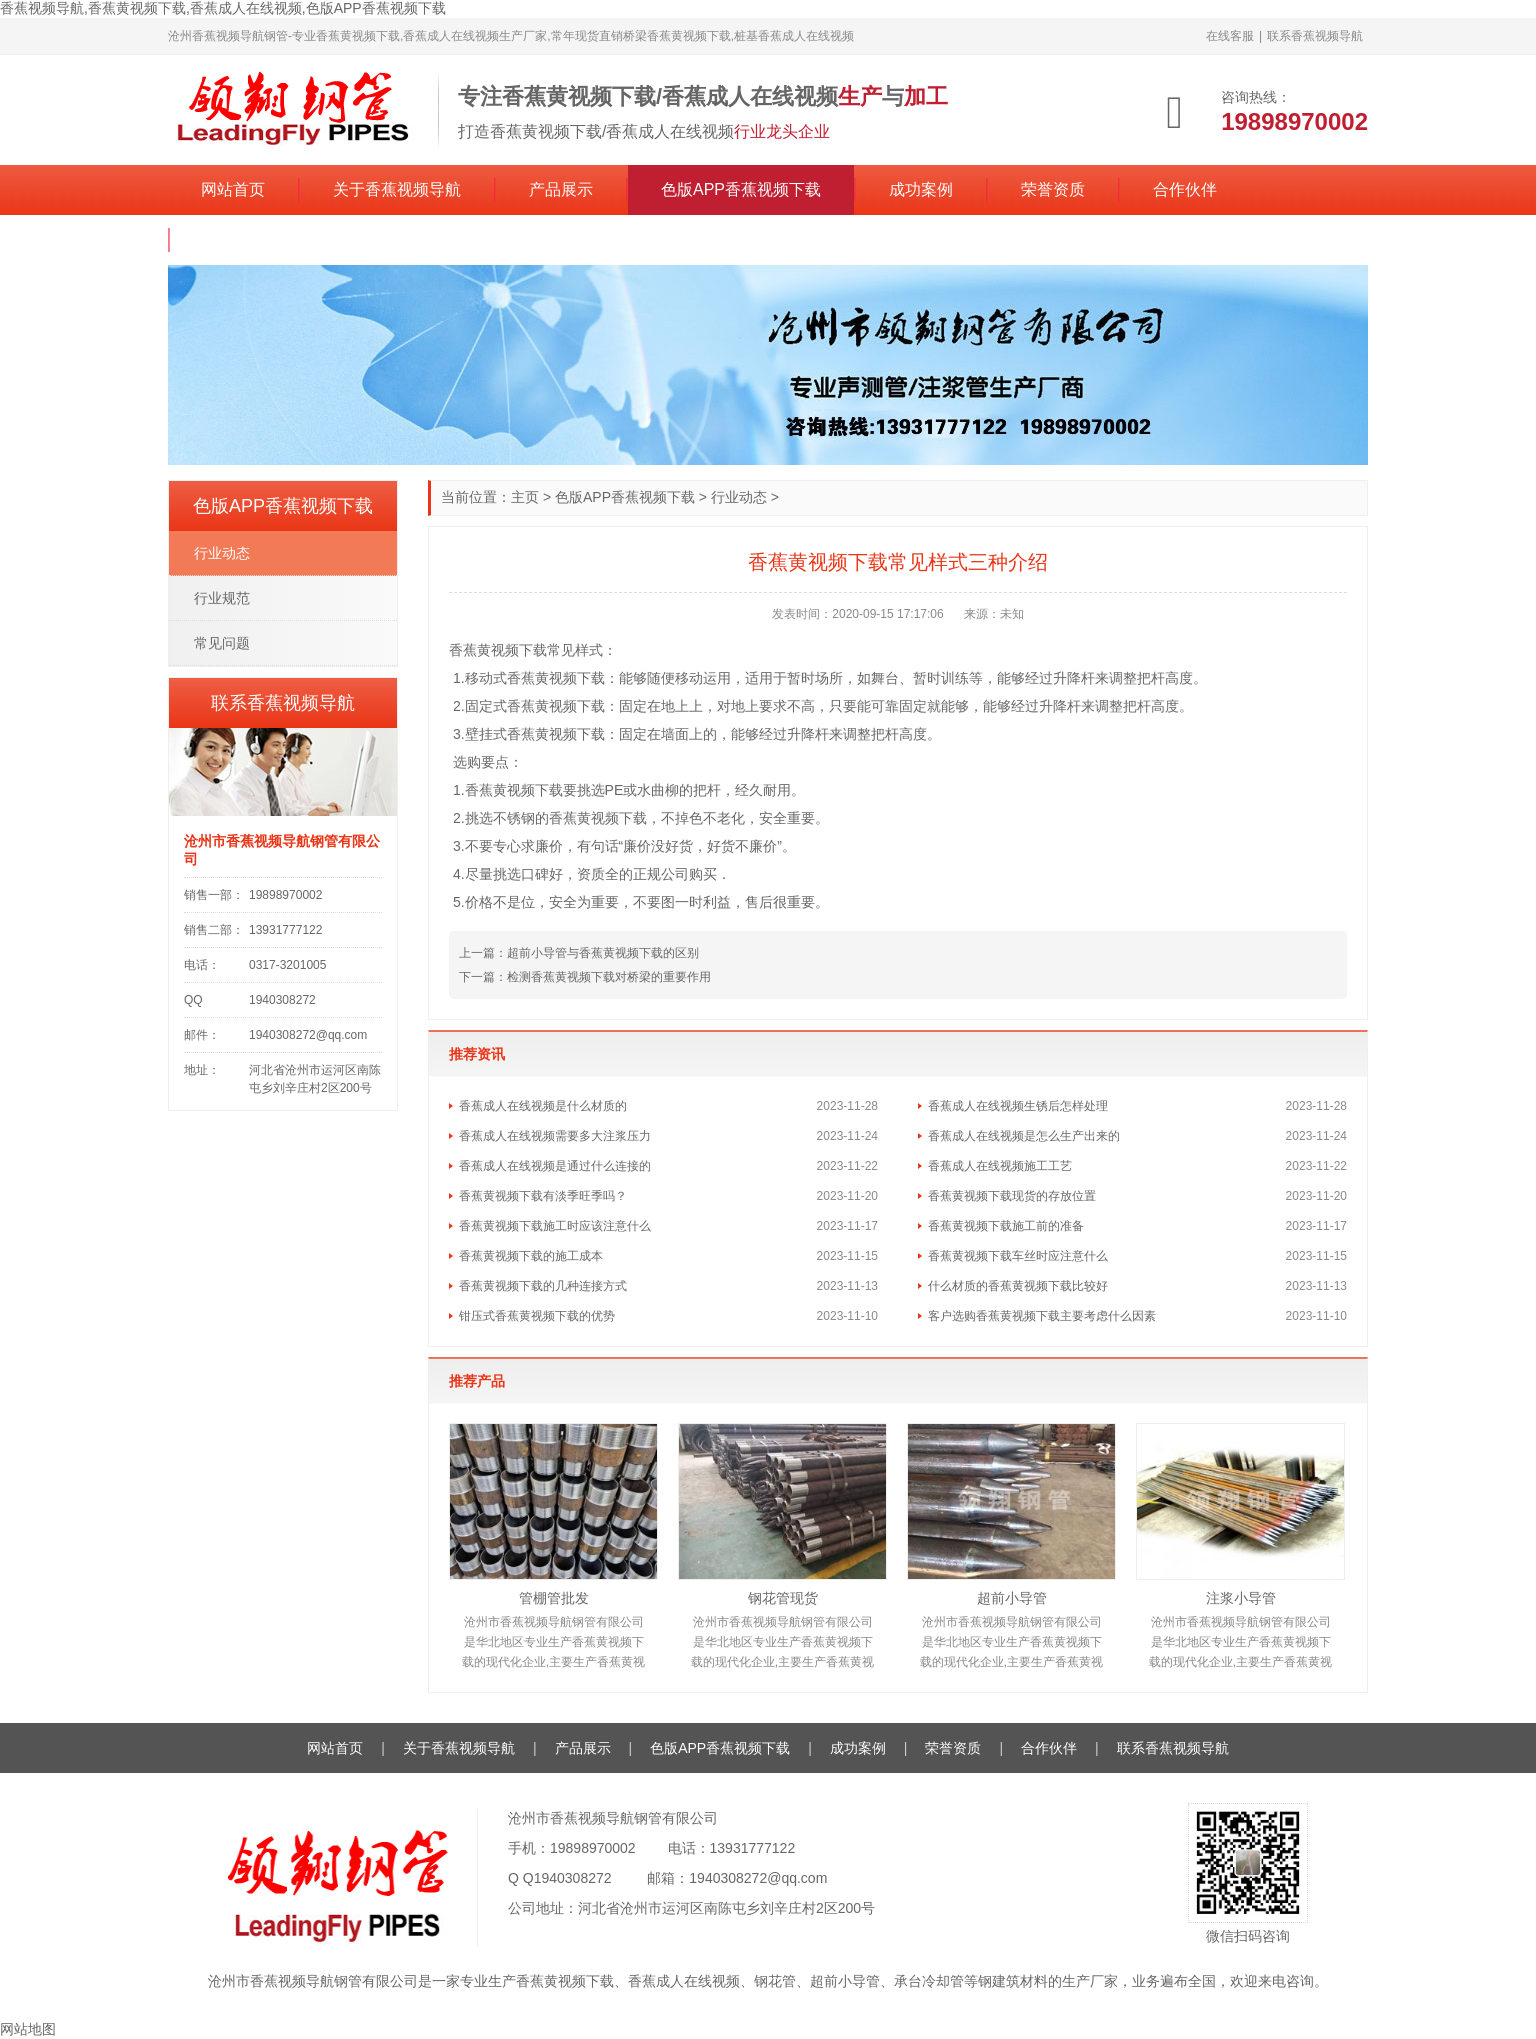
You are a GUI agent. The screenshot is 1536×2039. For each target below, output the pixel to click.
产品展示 (561, 189)
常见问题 (222, 643)
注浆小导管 (1241, 1598)
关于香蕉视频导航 (397, 189)
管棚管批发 (554, 1598)
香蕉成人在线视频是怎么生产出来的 (1024, 1136)
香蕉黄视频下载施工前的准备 (1006, 1226)
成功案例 (921, 189)
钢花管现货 (783, 1598)
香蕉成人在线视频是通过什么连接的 (555, 1166)
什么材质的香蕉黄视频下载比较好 (1018, 1286)
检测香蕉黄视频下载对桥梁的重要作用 (609, 977)
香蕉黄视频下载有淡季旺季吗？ (543, 1196)
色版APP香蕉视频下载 (741, 189)
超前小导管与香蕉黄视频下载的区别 (603, 953)
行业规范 (222, 598)
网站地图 (28, 2029)
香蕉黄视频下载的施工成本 (531, 1256)
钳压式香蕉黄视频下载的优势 (537, 1316)
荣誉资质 (1053, 189)
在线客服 (1230, 36)
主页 (525, 497)
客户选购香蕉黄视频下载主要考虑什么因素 (1042, 1316)
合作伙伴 (1185, 189)
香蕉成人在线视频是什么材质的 (543, 1106)
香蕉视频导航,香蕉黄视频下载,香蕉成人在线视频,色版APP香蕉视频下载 (223, 8)
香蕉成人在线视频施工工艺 (1000, 1166)
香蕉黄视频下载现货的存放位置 (1012, 1196)
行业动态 (739, 497)
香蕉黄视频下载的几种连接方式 (543, 1286)
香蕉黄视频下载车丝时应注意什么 (1018, 1256)
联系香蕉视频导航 (1315, 36)
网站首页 (233, 189)
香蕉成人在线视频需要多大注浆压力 (555, 1136)
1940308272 (573, 1878)
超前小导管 (1012, 1598)
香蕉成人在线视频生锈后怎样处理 (1018, 1106)
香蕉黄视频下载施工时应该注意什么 (555, 1226)
